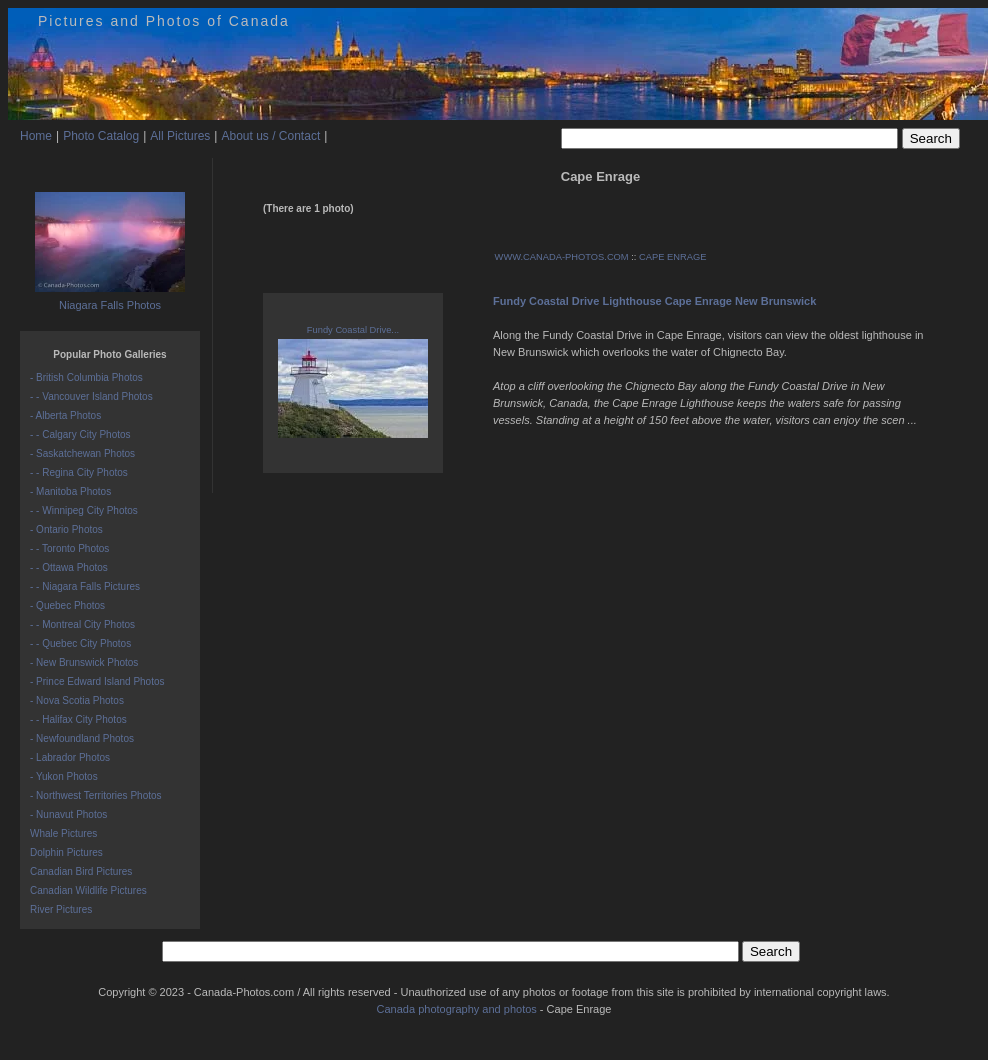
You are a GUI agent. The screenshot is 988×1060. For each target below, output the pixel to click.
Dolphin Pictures (66, 852)
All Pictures (180, 136)
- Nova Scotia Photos (77, 700)
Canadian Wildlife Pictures (88, 890)
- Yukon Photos (64, 776)
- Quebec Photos (67, 605)
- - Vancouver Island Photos (91, 396)
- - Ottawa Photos (69, 567)
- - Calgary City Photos (80, 434)
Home (36, 136)
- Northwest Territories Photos (96, 795)
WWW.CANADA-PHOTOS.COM (562, 257)
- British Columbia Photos (86, 377)
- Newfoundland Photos (82, 738)
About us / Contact (270, 136)
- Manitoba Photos (70, 491)
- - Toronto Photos (69, 548)
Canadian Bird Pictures (81, 871)
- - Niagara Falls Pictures (85, 586)
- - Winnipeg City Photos (84, 510)
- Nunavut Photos (68, 814)
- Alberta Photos (65, 415)
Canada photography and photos (457, 1009)
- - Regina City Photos (79, 472)
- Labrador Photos (70, 757)
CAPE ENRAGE (672, 257)
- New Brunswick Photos (84, 662)
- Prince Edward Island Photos (97, 681)
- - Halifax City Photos (78, 719)
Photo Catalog (101, 136)
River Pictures (61, 909)
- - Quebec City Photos (80, 643)
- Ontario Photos (66, 529)
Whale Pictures (63, 833)
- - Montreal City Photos (82, 624)
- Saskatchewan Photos (82, 453)
